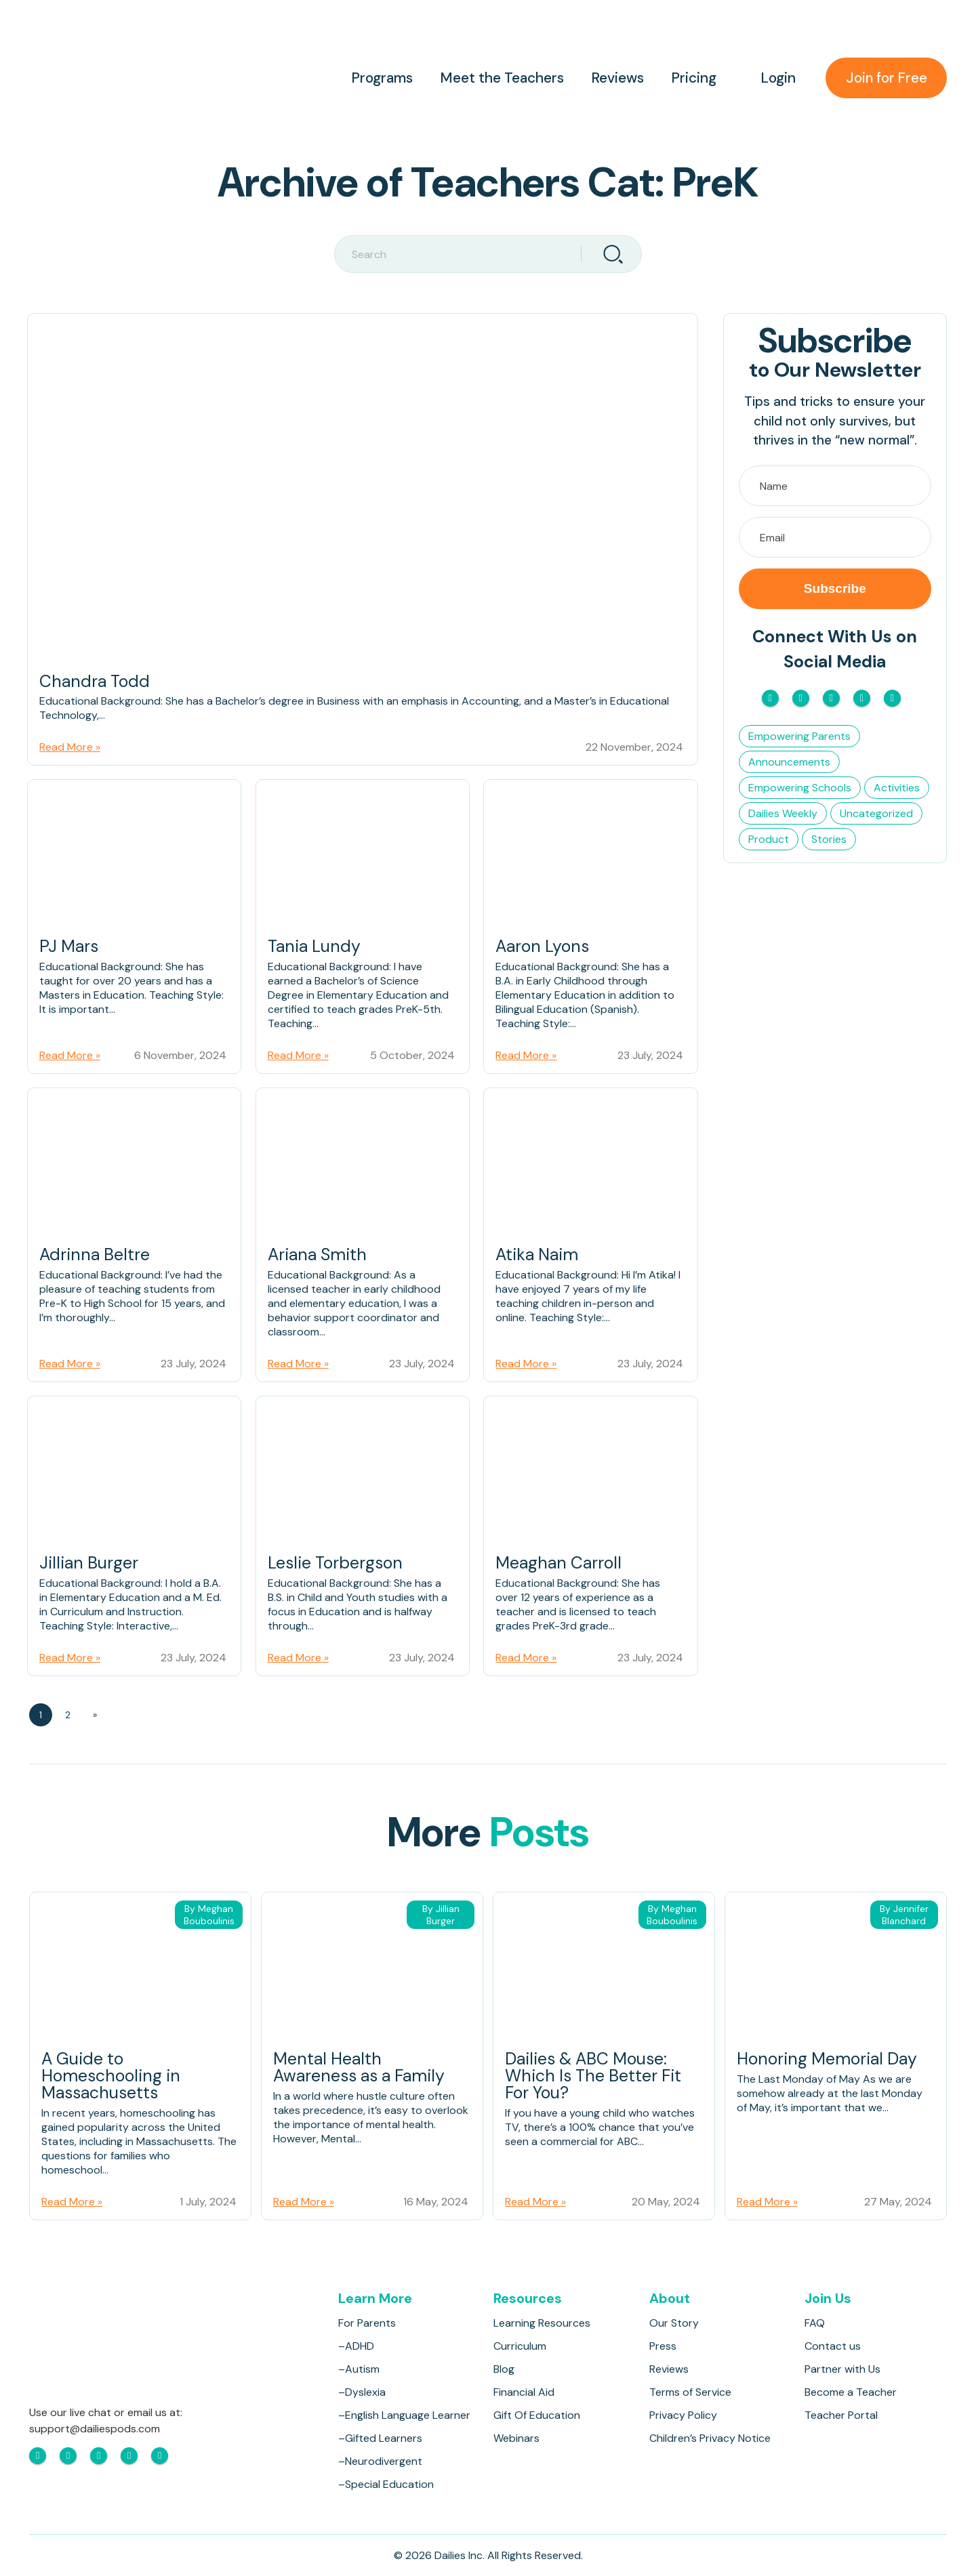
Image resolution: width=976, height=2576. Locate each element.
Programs (379, 78)
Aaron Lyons (543, 949)
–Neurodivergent (380, 2461)
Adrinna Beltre (95, 1257)
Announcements (789, 762)
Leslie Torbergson (337, 1565)
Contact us (833, 2346)
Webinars (517, 2438)
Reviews (614, 78)
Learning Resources (542, 2323)
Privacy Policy (683, 2415)
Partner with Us (842, 2369)
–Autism (359, 2369)
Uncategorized (876, 813)
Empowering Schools (799, 788)
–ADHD (356, 2346)
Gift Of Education (537, 2415)
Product (768, 839)
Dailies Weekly (782, 813)
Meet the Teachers (499, 78)
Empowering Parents (799, 736)
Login (775, 78)
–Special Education (386, 2484)
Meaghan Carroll (558, 1565)
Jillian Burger (89, 1565)
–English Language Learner (404, 2415)
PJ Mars (69, 949)
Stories (829, 839)
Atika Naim (537, 1257)
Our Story (674, 2323)
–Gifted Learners (380, 2438)
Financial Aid (524, 2392)
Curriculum (520, 2346)
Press (662, 2346)
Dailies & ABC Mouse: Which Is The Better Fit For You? (595, 2078)
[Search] (611, 254)
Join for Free (885, 77)
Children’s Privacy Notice (710, 2438)
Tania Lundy (315, 949)
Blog (504, 2369)
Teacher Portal (841, 2415)
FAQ (815, 2323)
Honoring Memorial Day (827, 2061)
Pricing (691, 78)
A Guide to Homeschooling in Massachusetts (111, 2078)
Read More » (69, 748)
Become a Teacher (851, 2392)
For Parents (367, 2323)
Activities (897, 788)
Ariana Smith (318, 1257)
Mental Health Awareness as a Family (361, 2070)
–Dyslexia (362, 2392)
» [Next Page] (95, 1715)
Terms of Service (690, 2392)
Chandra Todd (95, 683)
